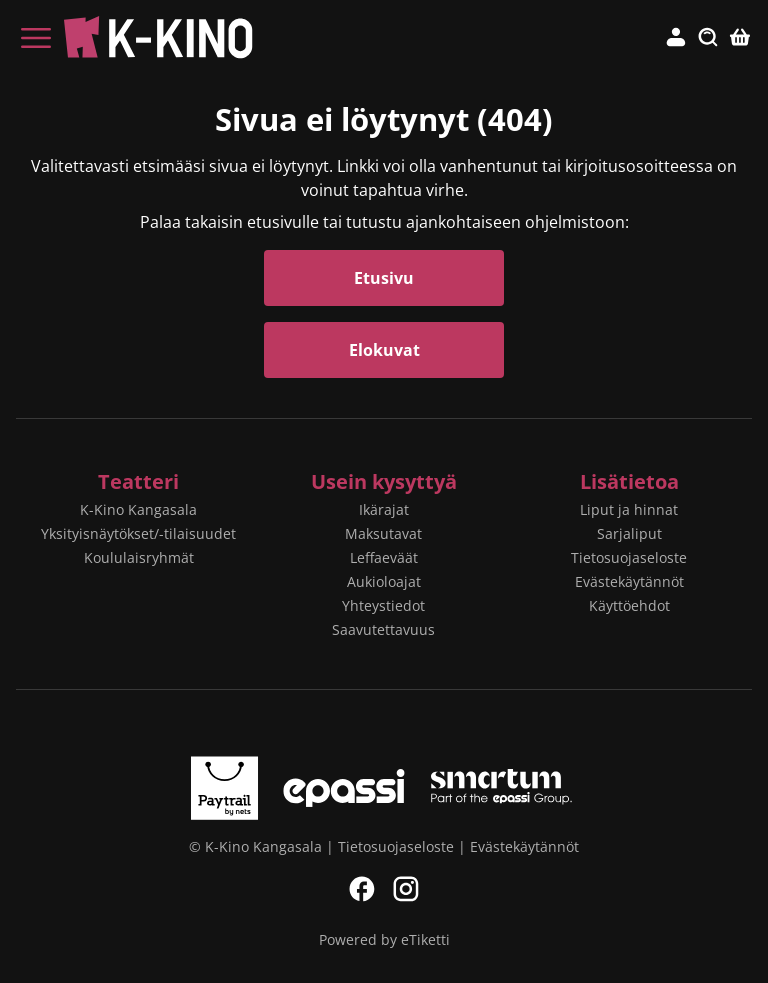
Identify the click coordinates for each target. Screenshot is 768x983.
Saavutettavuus (383, 629)
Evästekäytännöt (629, 581)
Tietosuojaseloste (629, 557)
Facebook (362, 889)
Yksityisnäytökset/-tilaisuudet (138, 533)
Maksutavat (383, 533)
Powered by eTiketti (384, 939)
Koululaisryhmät (139, 557)
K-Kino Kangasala (138, 509)
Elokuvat (384, 350)
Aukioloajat (384, 581)
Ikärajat (384, 509)
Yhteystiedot (383, 605)
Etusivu (384, 278)
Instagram (406, 889)
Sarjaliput (629, 533)
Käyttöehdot (629, 605)
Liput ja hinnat (629, 509)
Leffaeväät (384, 557)
